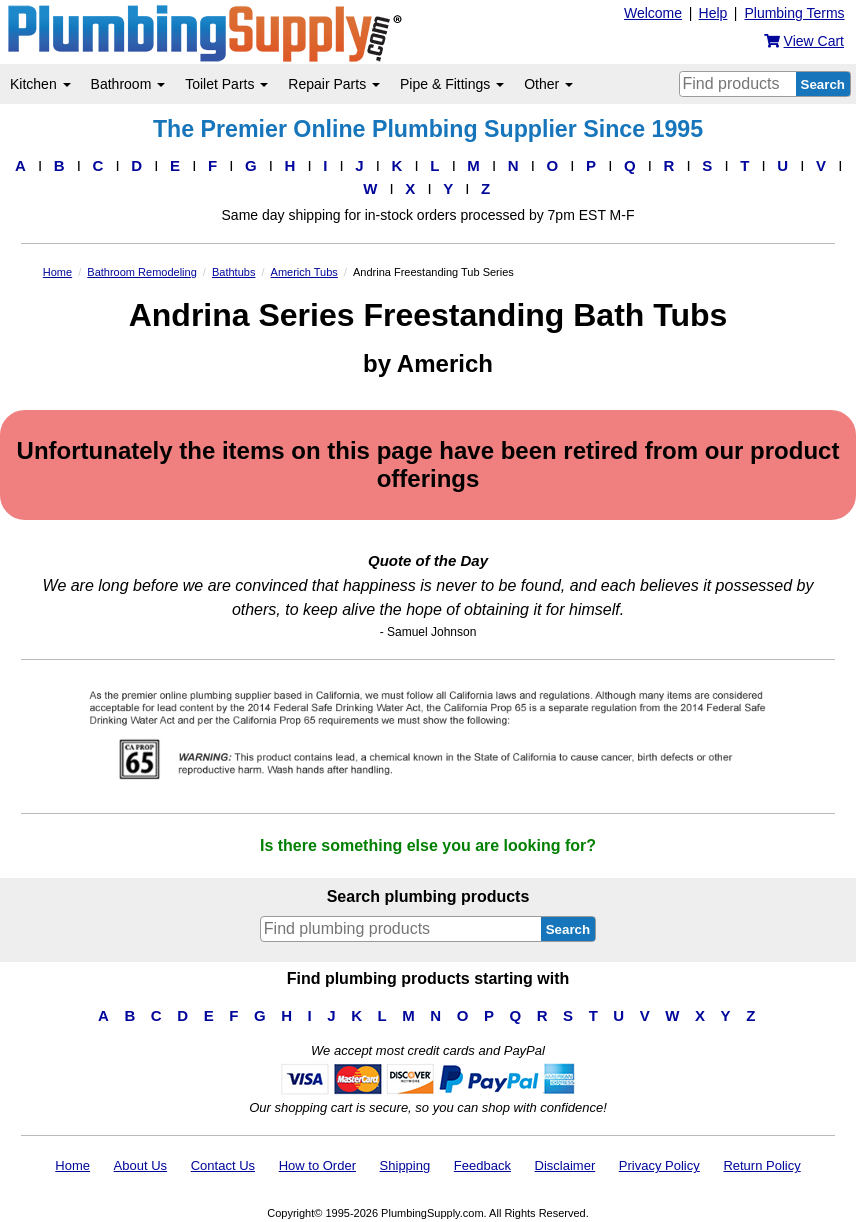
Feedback (482, 1165)
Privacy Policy (659, 1165)
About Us (140, 1165)
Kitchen (40, 84)
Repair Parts (334, 84)
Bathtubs (233, 272)
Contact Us (223, 1165)
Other (548, 84)
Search (823, 84)
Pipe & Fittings (452, 84)
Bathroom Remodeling (141, 272)
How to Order (317, 1165)
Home (57, 272)
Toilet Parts (226, 84)
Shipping (405, 1165)
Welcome (653, 13)
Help (713, 13)
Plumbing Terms (794, 13)
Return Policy (761, 1165)
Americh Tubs (304, 272)
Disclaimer (565, 1165)
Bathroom (128, 84)
